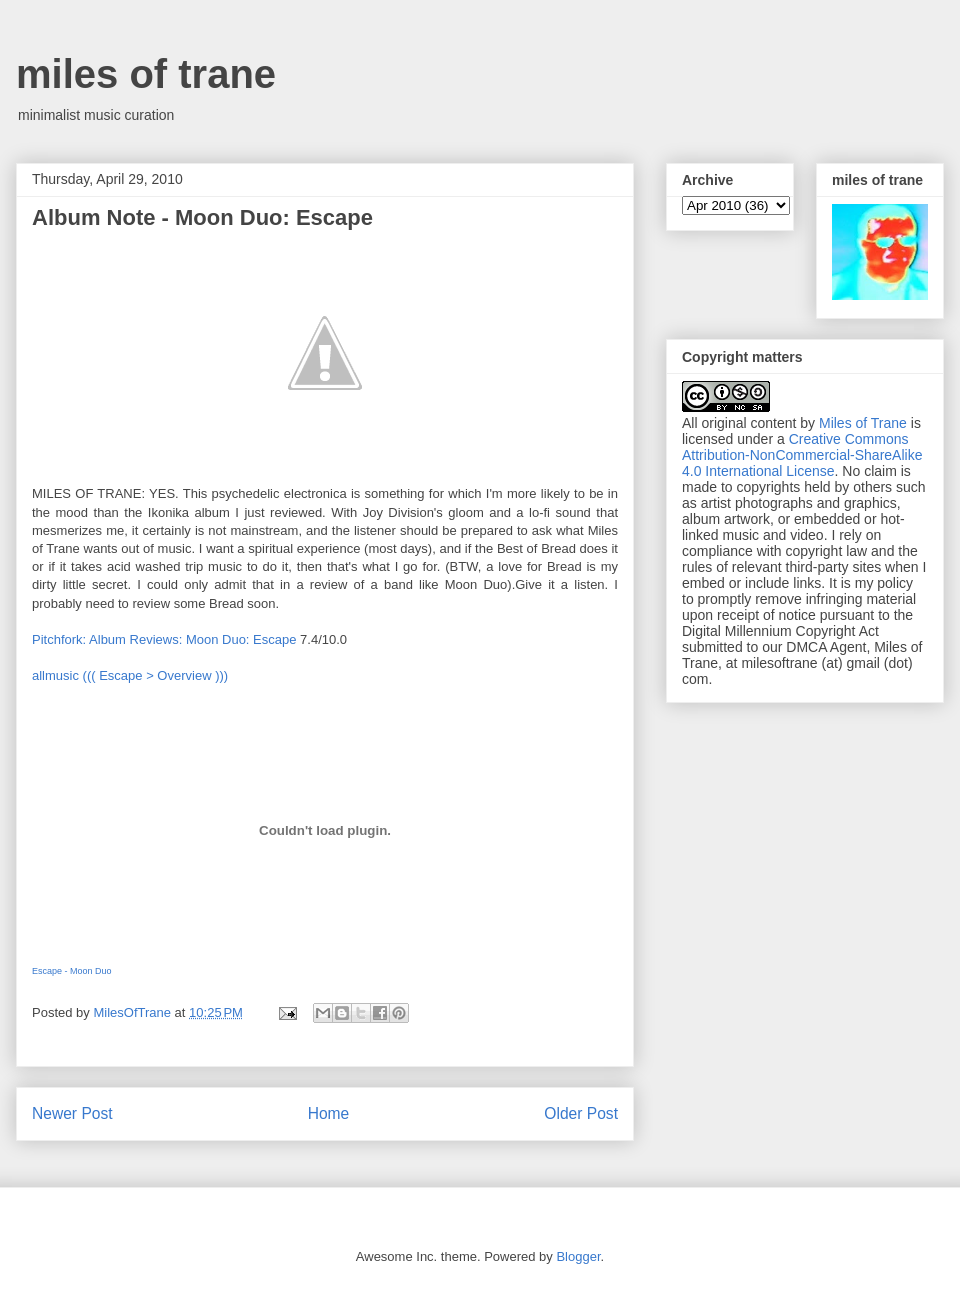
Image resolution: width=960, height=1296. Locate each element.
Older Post (581, 1113)
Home (329, 1113)
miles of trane (146, 74)
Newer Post (72, 1113)
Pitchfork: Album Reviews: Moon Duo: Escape (164, 639)
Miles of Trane (863, 423)
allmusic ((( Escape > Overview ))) (130, 675)
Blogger (578, 1256)
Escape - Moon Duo (72, 971)
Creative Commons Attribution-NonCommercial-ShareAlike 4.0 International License (802, 455)
